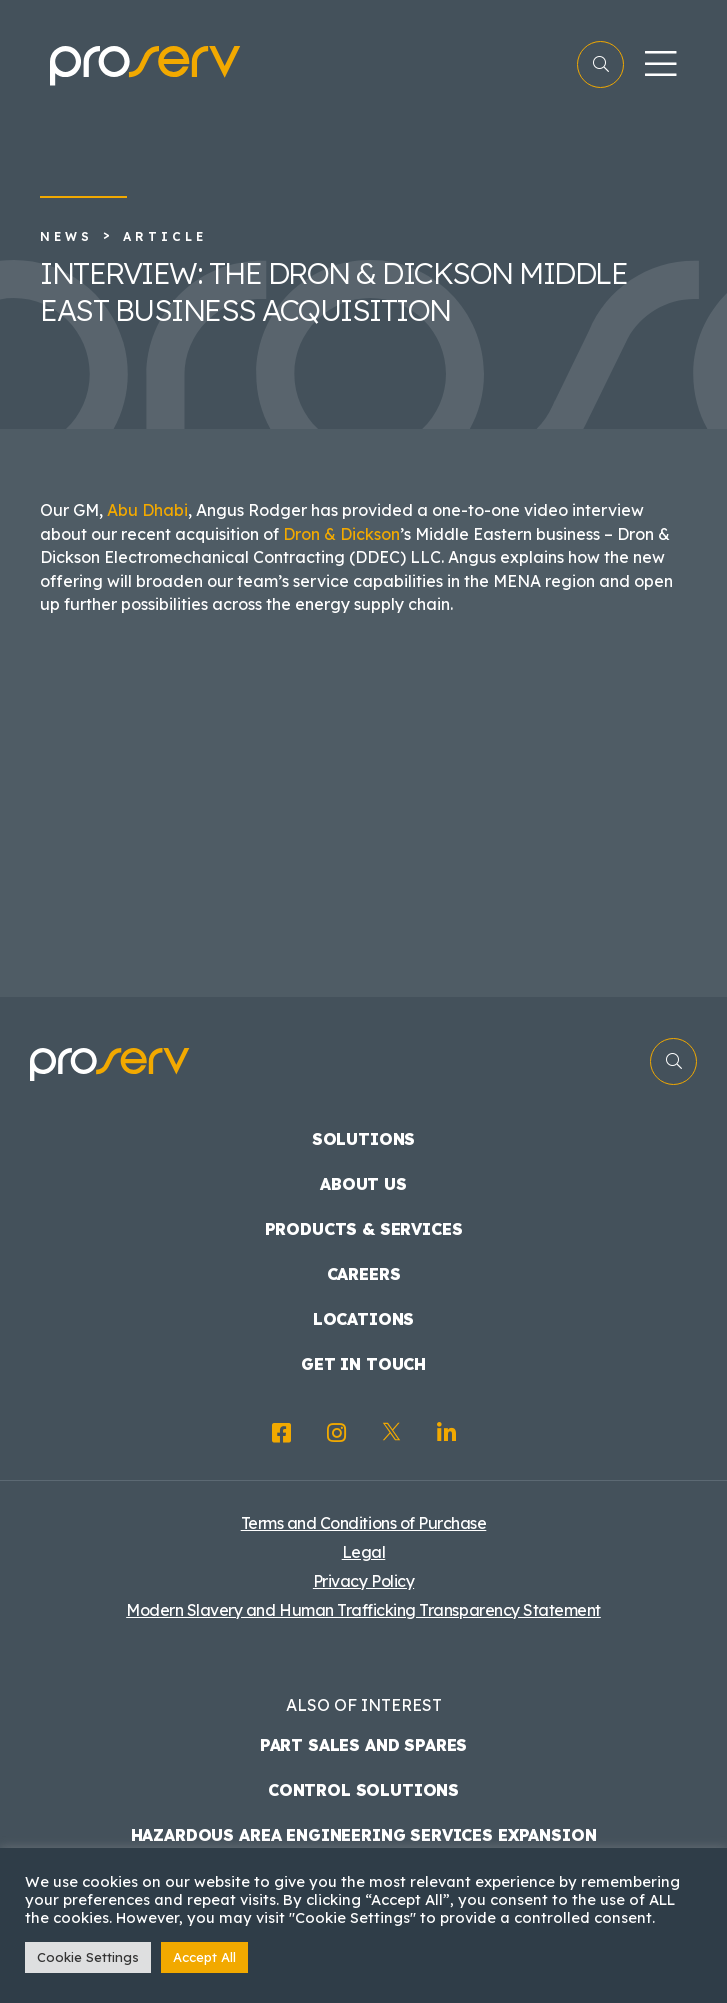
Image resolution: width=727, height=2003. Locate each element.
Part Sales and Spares (364, 1745)
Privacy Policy (363, 1581)
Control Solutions (363, 1790)
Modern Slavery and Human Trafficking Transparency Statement (363, 1610)
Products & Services (364, 1229)
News (66, 236)
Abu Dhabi (147, 510)
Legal (364, 1552)
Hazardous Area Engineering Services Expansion (364, 1835)
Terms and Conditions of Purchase (364, 1523)
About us (363, 1184)
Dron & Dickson (341, 534)
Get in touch (363, 1364)
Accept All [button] (204, 1957)
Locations (364, 1319)
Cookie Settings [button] (88, 1957)
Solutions (364, 1139)
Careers (364, 1274)
